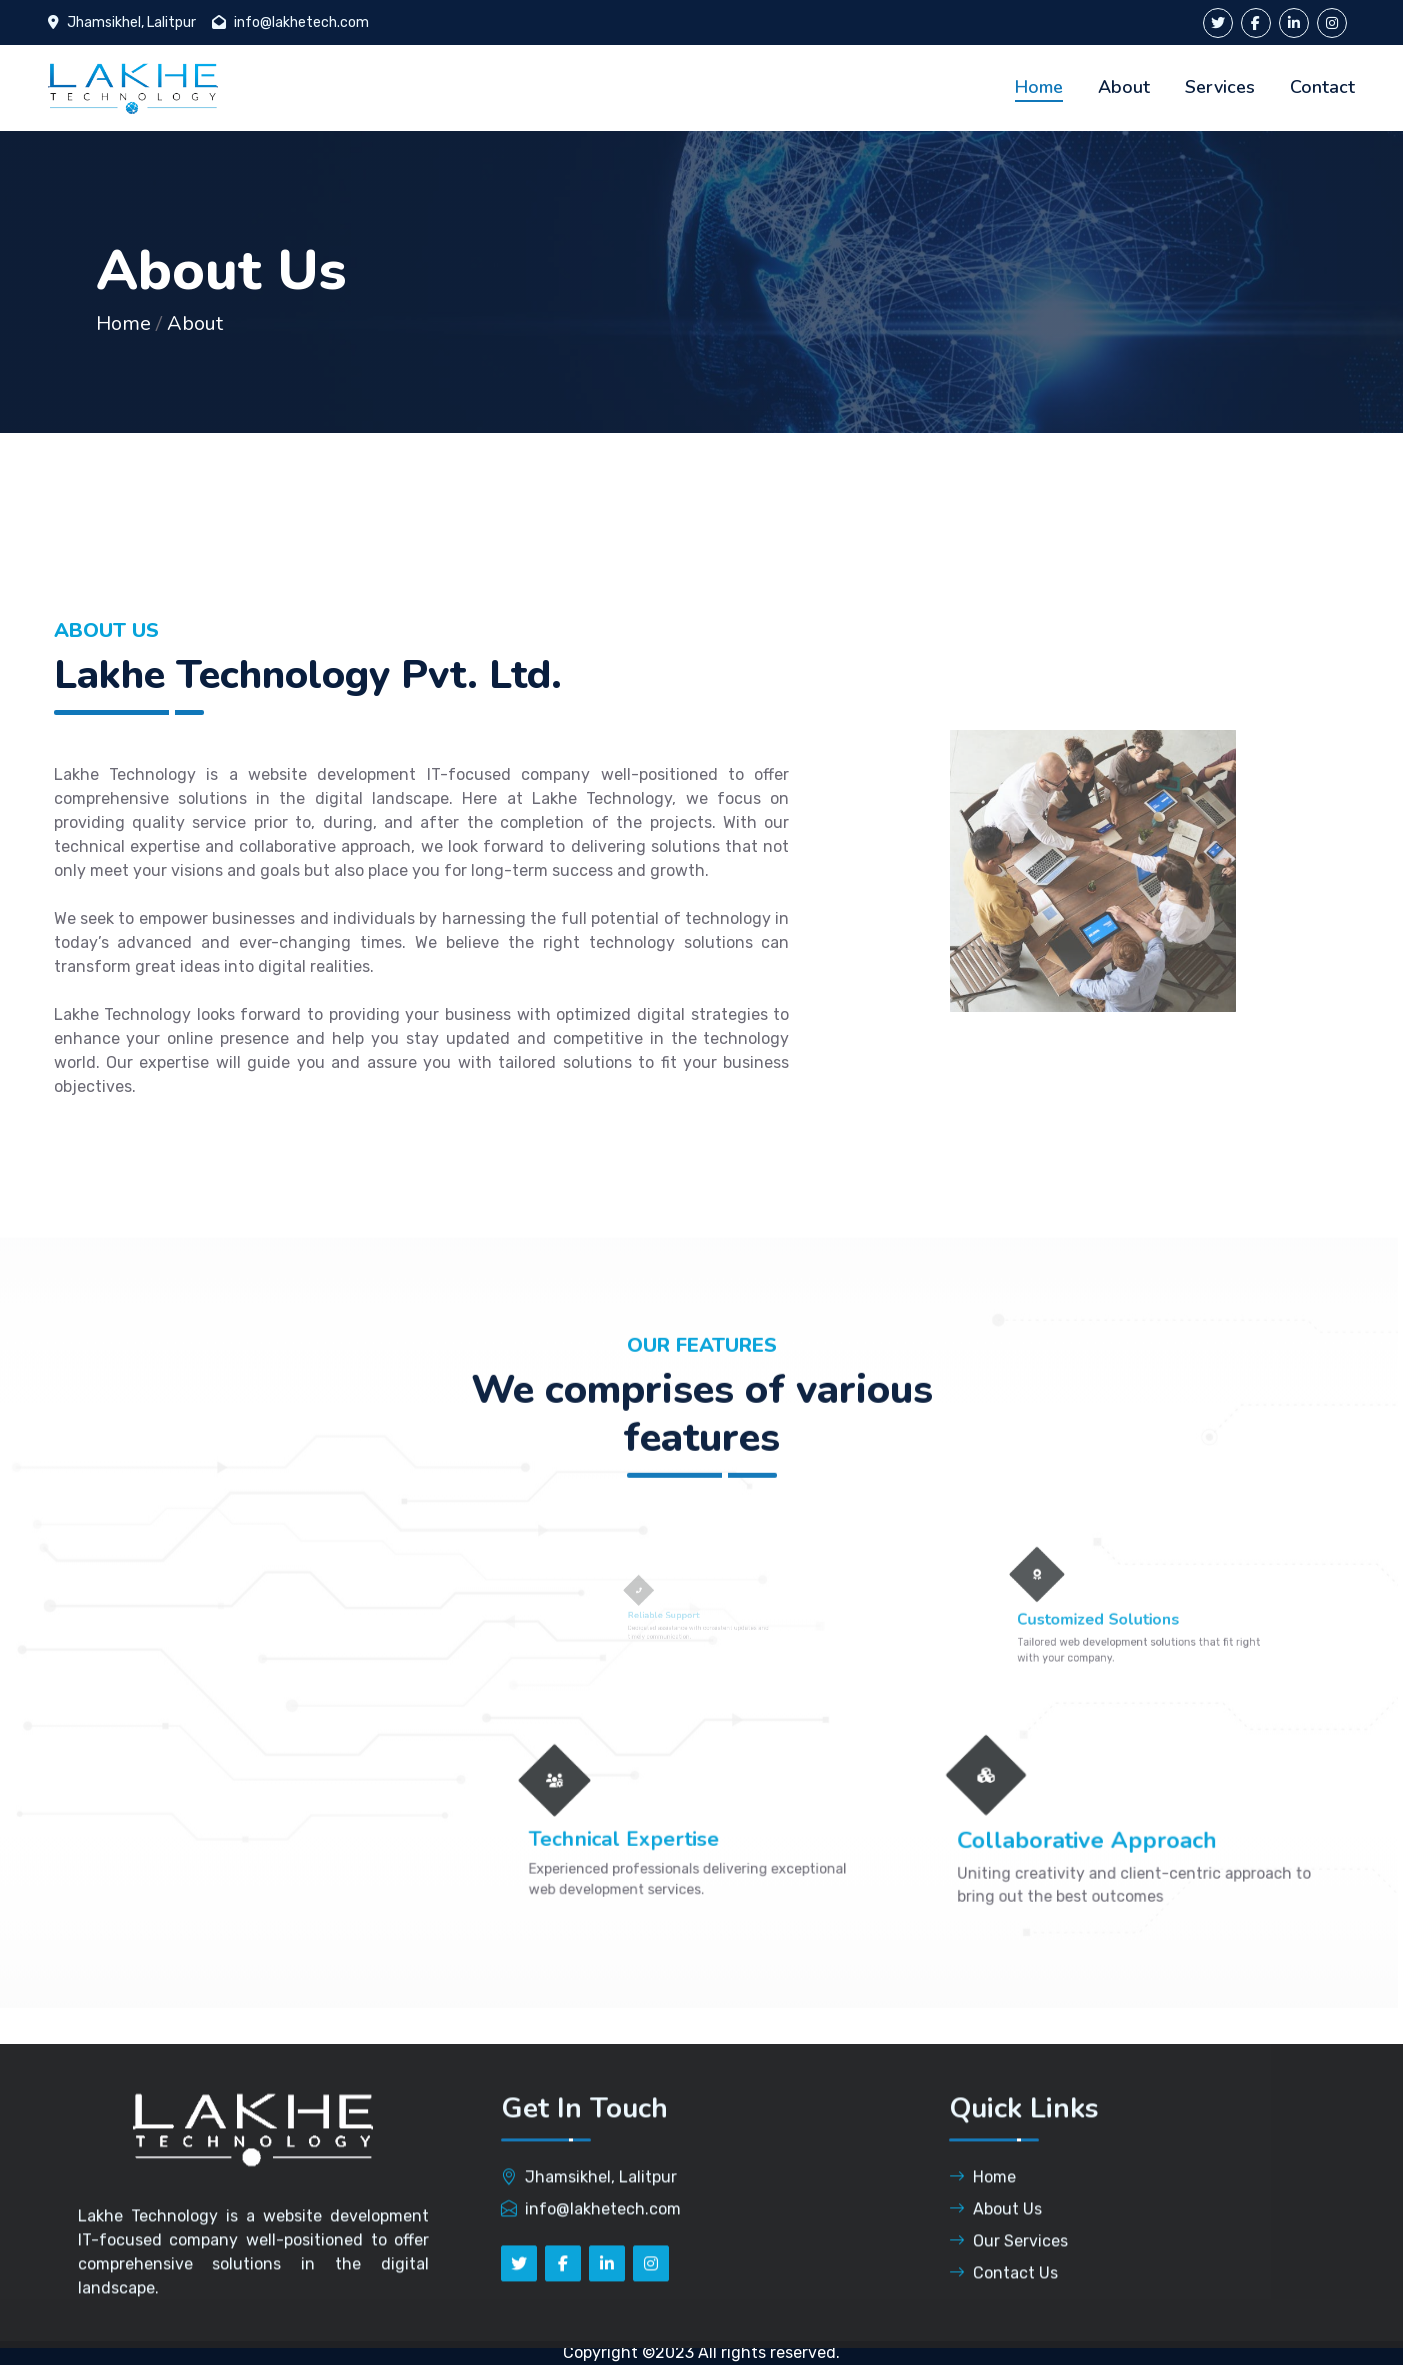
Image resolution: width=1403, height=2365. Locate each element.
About (1124, 87)
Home (1039, 87)
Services (1220, 87)
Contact (1322, 87)
